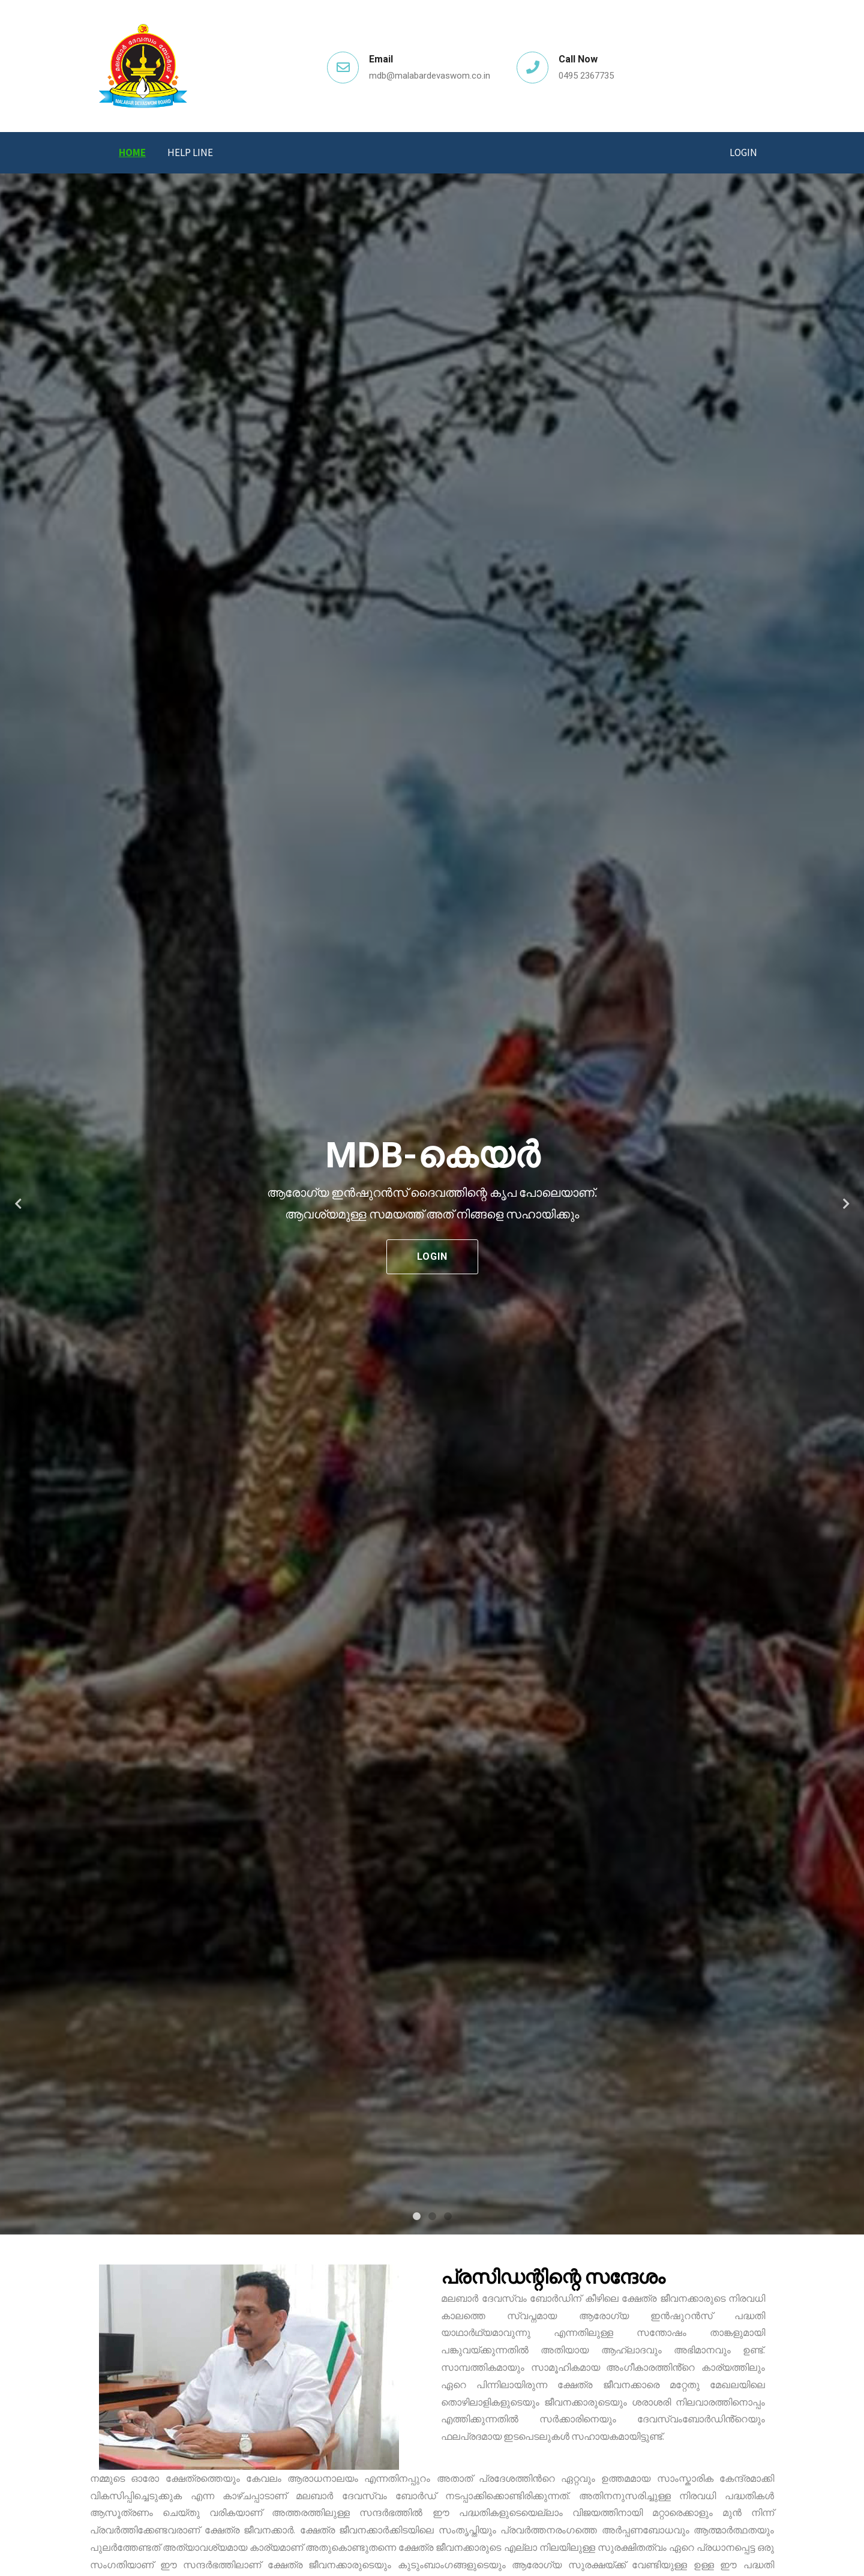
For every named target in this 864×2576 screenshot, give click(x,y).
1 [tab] (416, 2216)
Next (846, 1204)
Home (132, 152)
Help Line (190, 152)
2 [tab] (432, 2216)
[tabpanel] (432, 1203)
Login (743, 152)
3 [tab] (448, 2216)
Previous (18, 1204)
